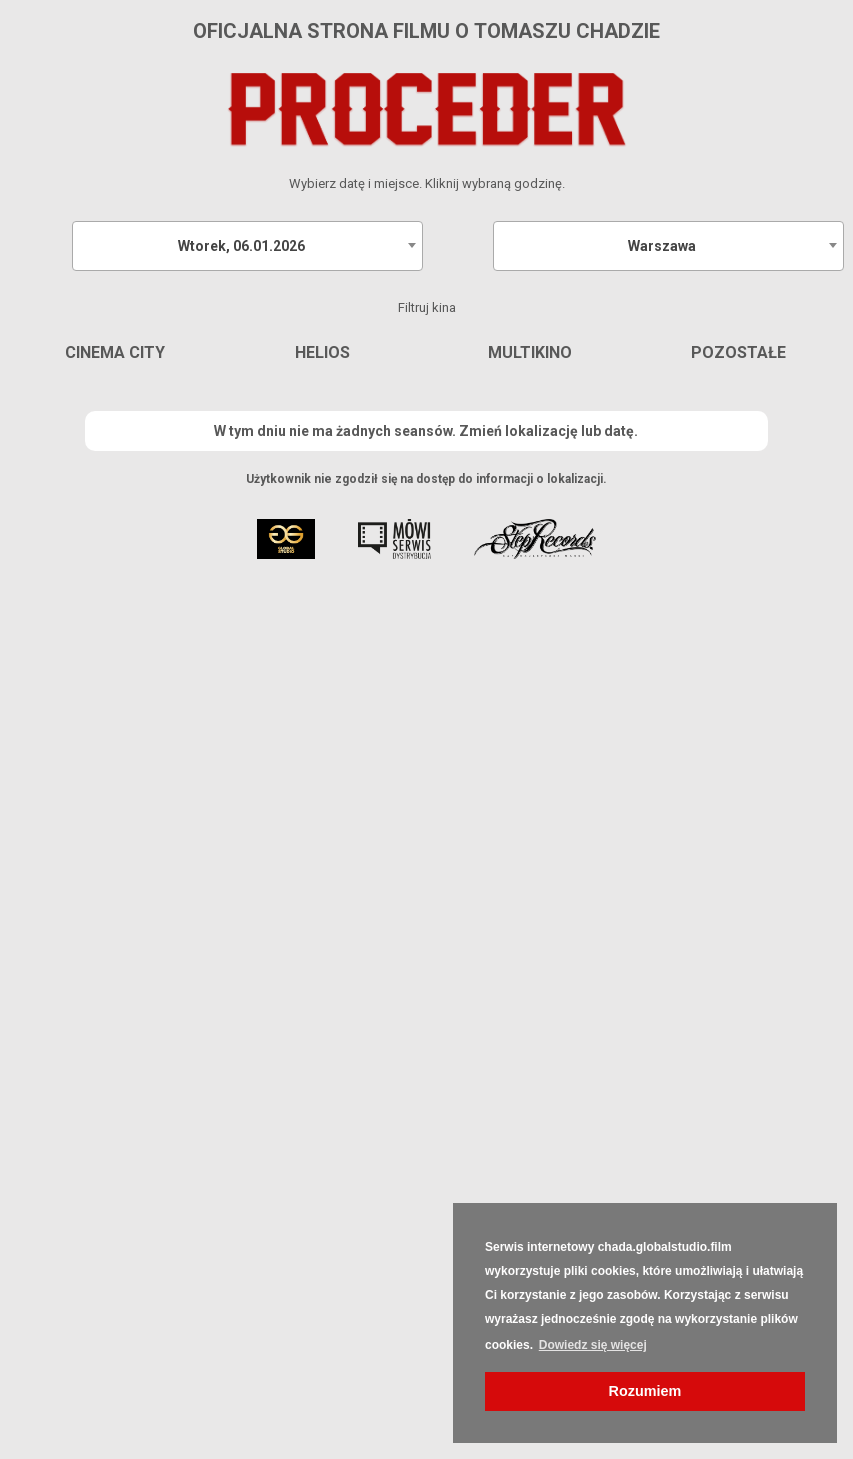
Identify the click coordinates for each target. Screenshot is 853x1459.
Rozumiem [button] (645, 1391)
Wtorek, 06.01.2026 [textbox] (241, 246)
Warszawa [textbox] (662, 246)
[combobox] (247, 246)
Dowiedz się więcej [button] (593, 1345)
